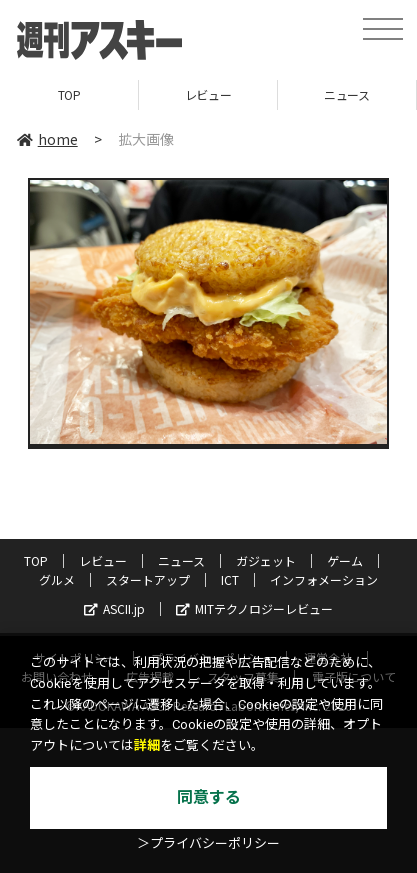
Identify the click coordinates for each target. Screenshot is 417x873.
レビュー (208, 94)
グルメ (57, 579)
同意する (209, 797)
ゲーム (345, 560)
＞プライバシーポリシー (208, 843)
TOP (69, 94)
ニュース (346, 94)
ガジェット (266, 560)
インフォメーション (324, 579)
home (47, 139)
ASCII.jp (114, 608)
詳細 (147, 745)
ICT (230, 579)
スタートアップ (148, 579)
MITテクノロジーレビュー (254, 608)
